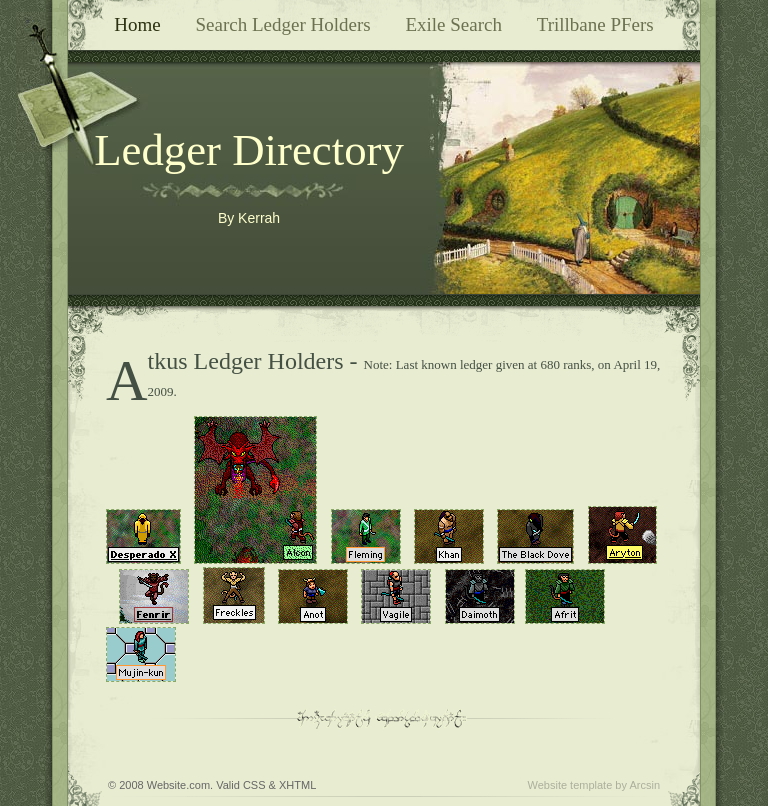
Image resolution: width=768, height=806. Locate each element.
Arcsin (644, 785)
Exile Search (453, 24)
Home (137, 24)
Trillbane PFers (595, 24)
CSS (254, 785)
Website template (570, 785)
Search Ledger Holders (282, 24)
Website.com (178, 785)
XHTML (297, 785)
